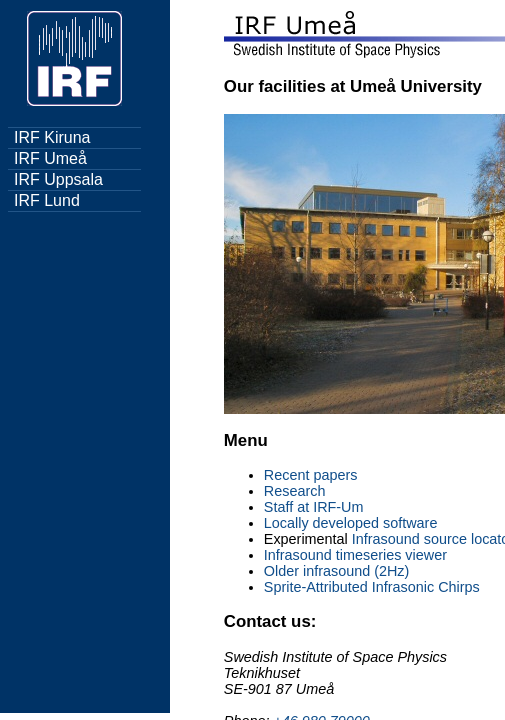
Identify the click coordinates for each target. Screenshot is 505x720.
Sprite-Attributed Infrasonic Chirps (372, 587)
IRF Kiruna (52, 137)
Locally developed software (351, 523)
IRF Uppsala (58, 179)
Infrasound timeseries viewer (355, 555)
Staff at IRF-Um (314, 507)
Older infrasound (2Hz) (337, 571)
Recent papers (311, 475)
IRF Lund (47, 200)
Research (295, 491)
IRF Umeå (50, 158)
